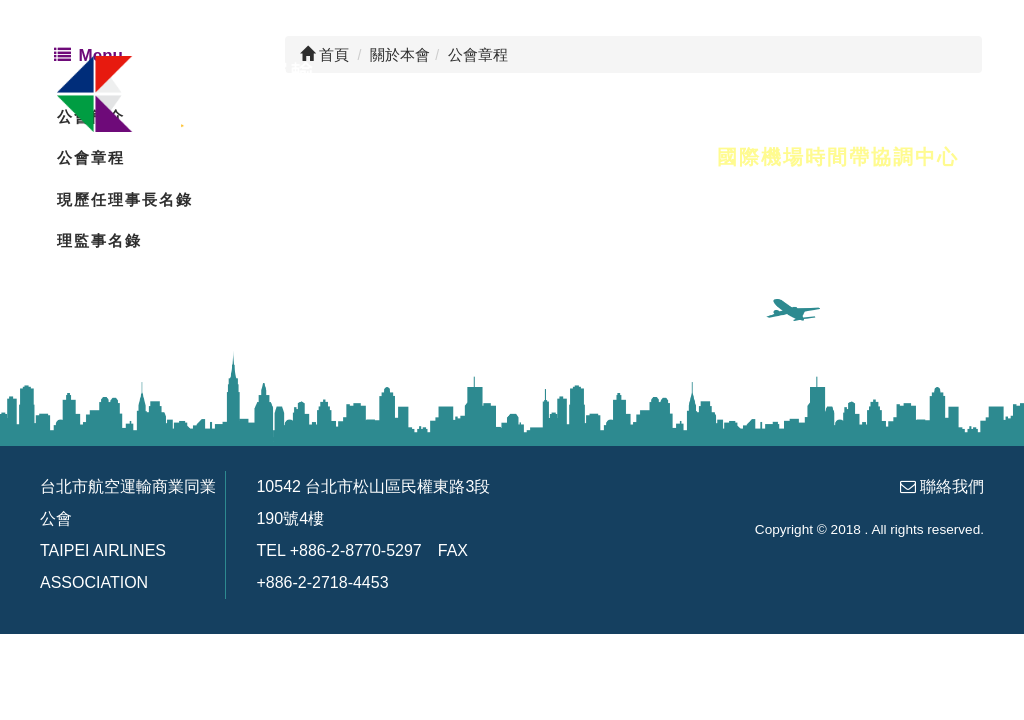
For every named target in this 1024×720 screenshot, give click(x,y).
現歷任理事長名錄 (125, 199)
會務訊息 (509, 157)
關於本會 (257, 157)
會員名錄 (383, 157)
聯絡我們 (952, 486)
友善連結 (635, 157)
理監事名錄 (99, 240)
